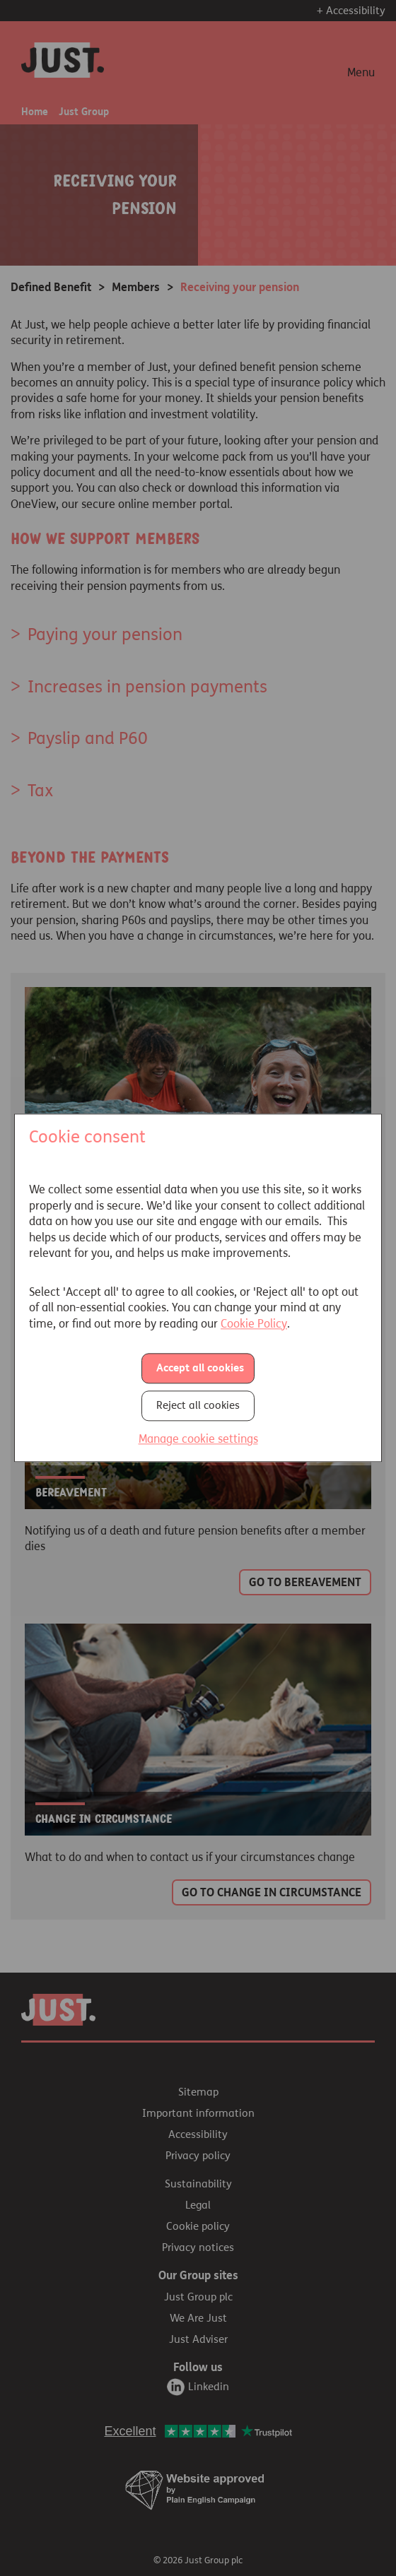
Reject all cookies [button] (198, 1405)
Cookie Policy (254, 1323)
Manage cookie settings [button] (198, 1439)
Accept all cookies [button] (200, 1367)
